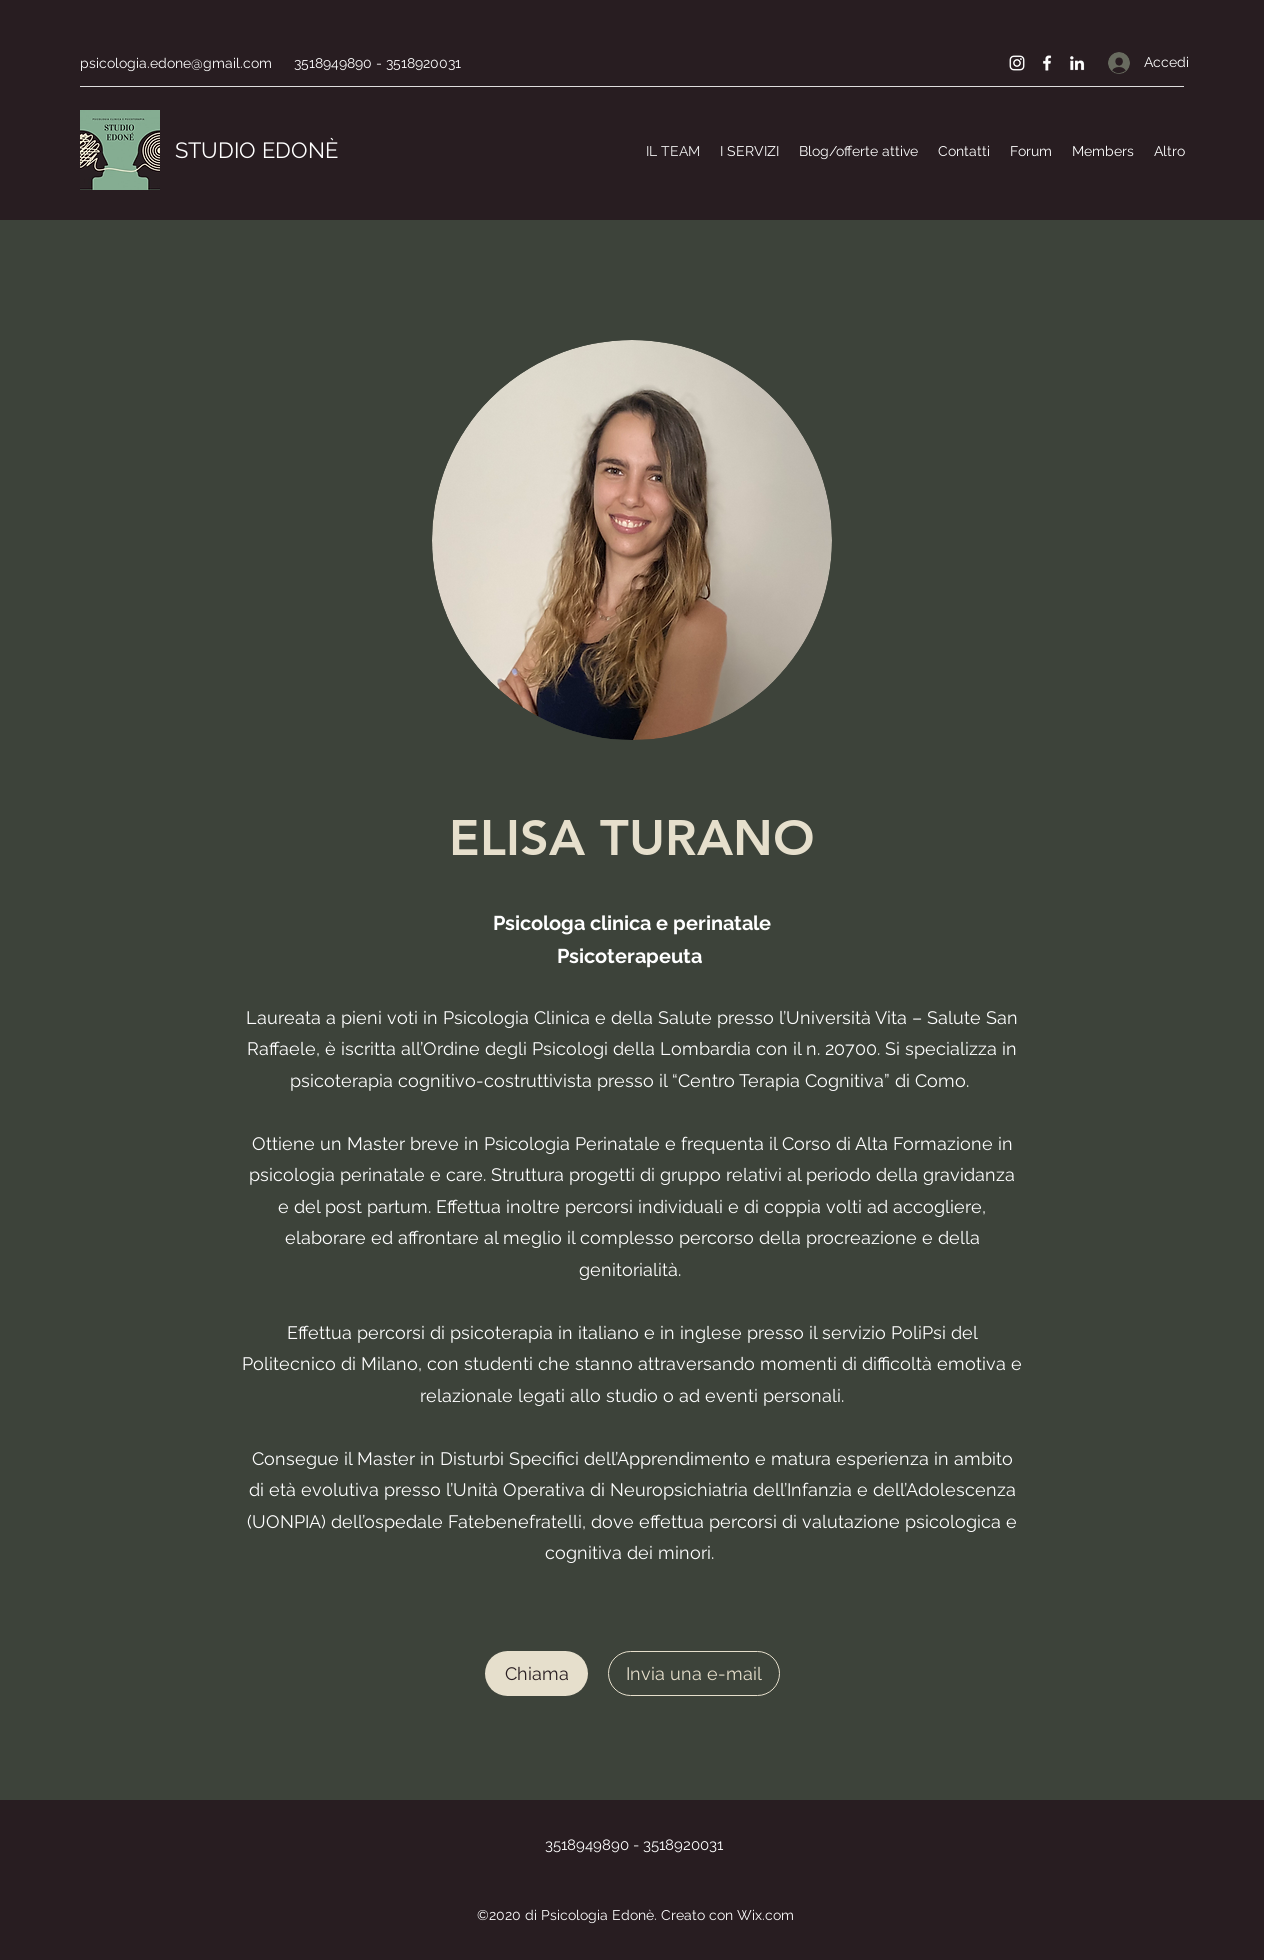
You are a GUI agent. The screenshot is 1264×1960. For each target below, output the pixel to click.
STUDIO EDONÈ (256, 150)
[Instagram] (1017, 63)
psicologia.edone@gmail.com (176, 63)
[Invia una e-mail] (694, 1673)
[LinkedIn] (1077, 63)
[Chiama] (536, 1673)
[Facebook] (1047, 63)
